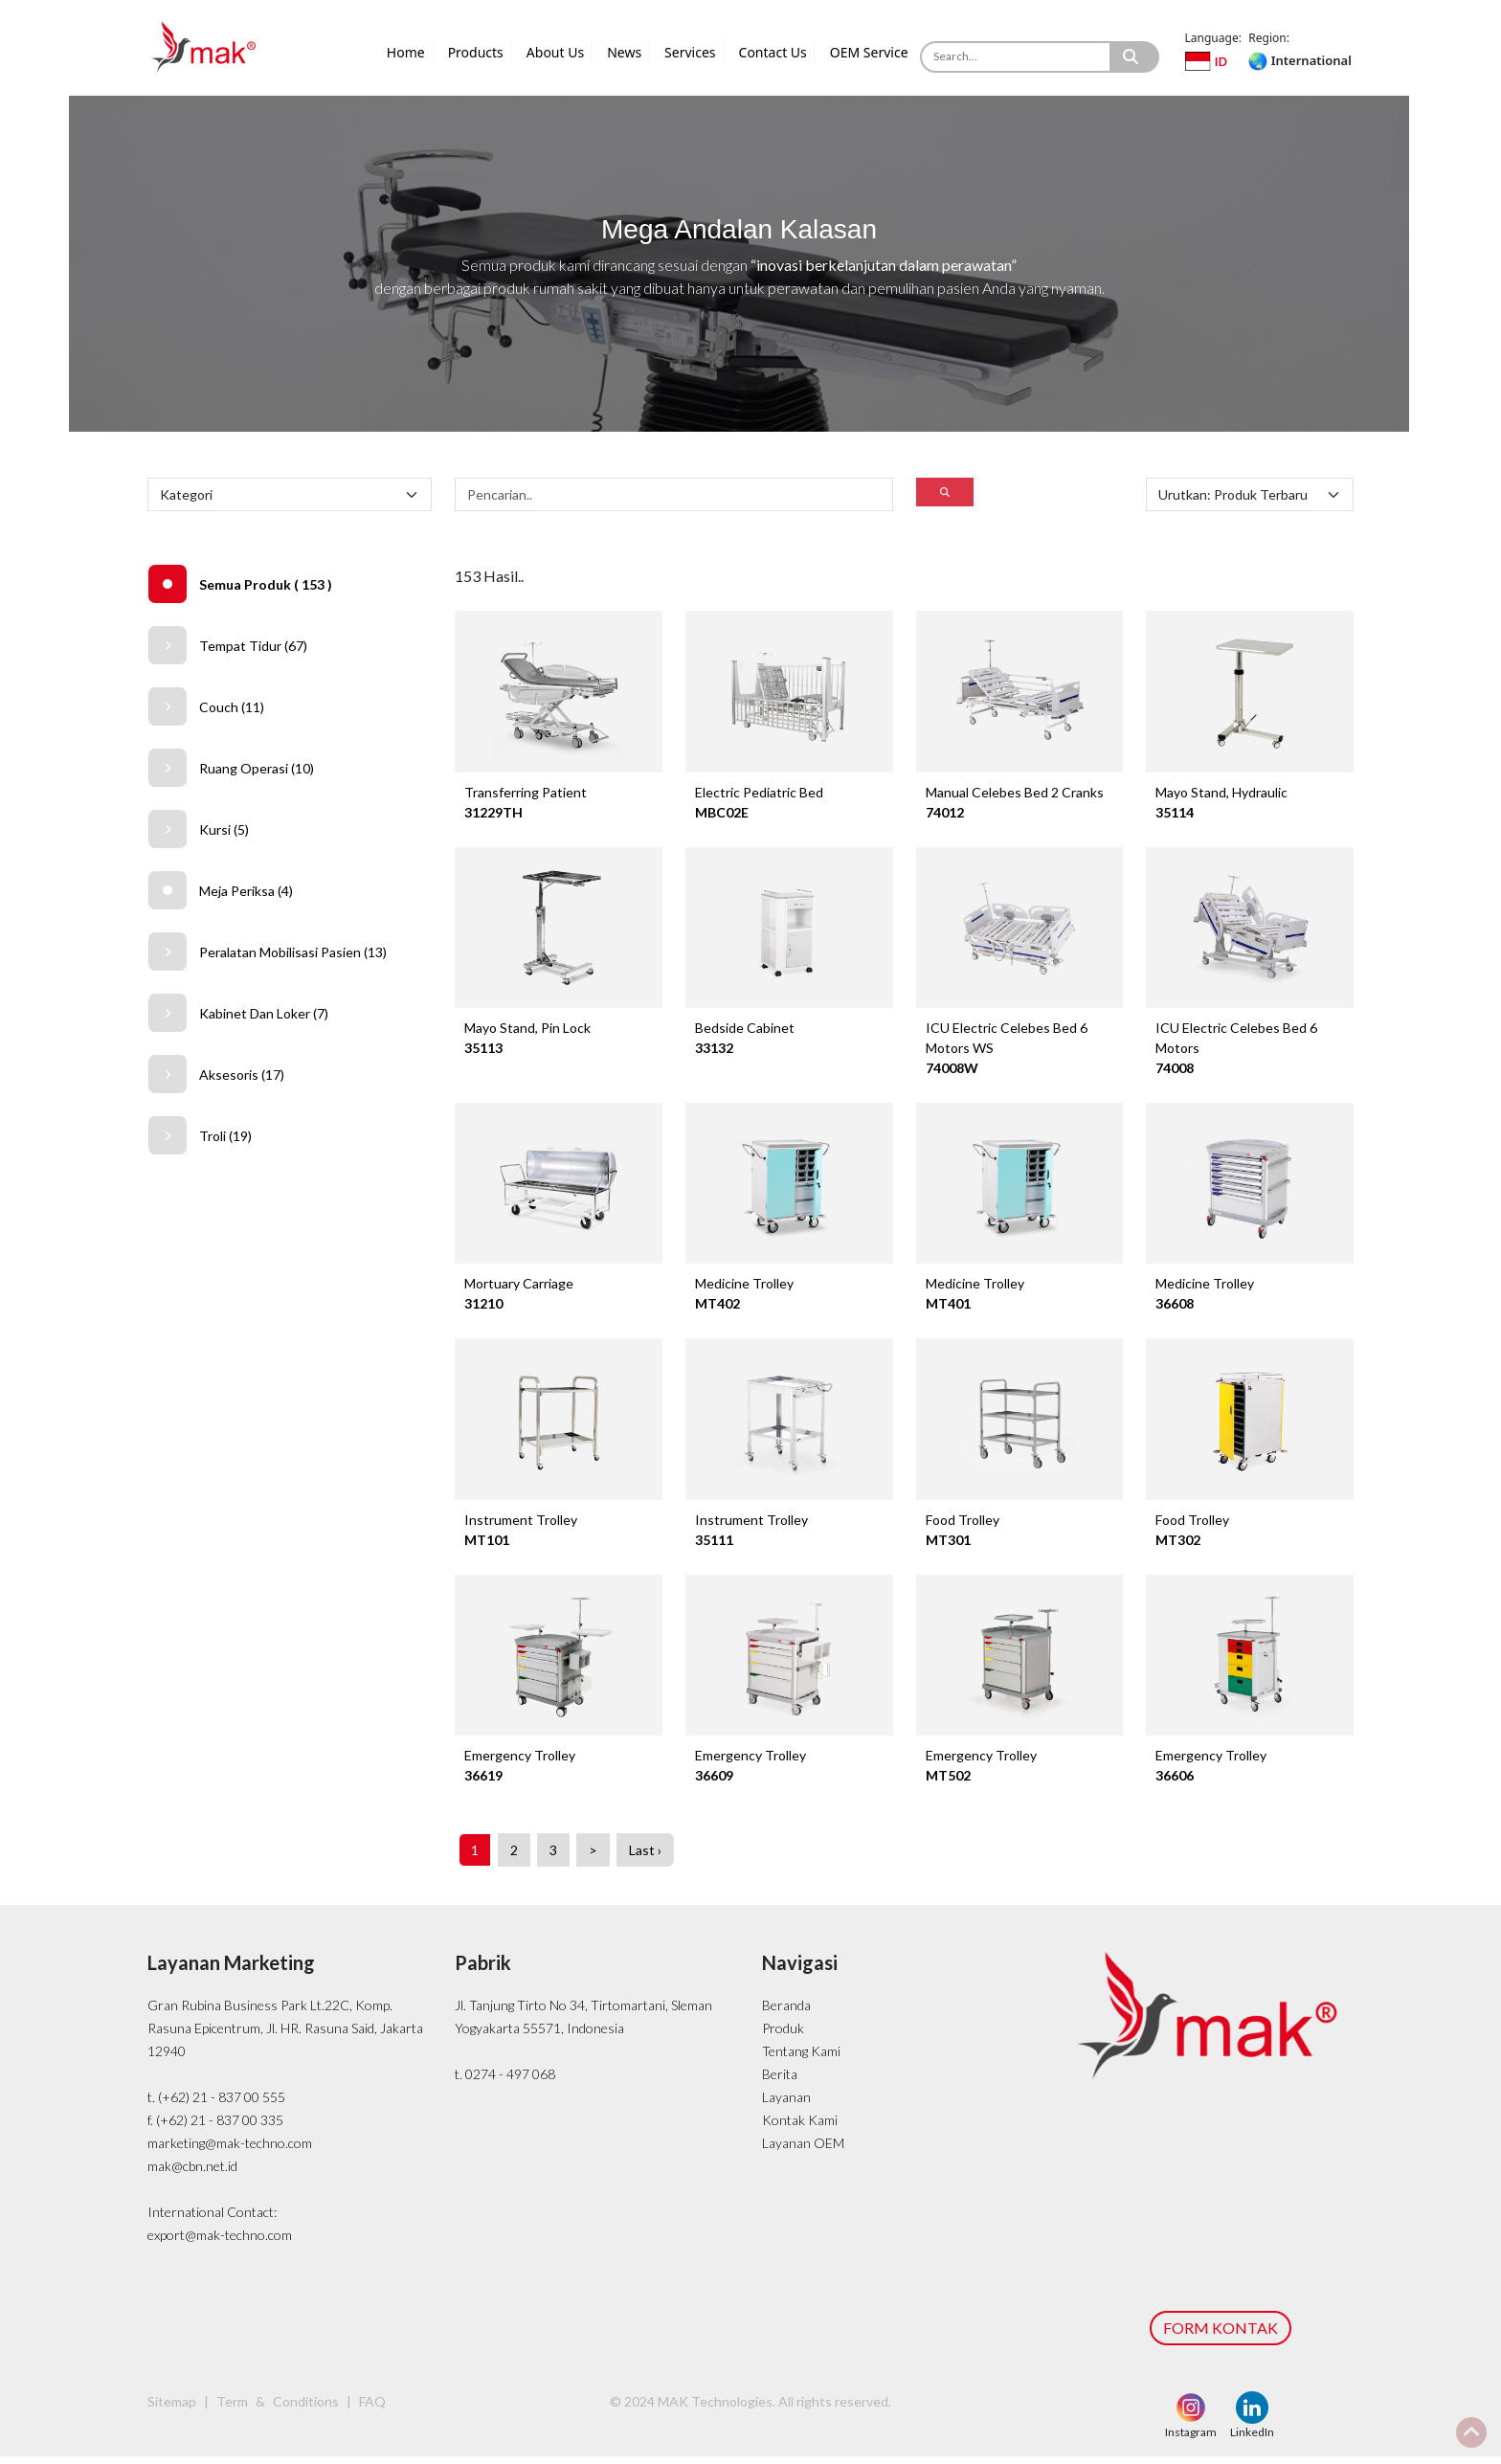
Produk (783, 2035)
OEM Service (869, 52)
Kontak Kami (800, 2127)
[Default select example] (289, 494)
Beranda (786, 2013)
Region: (1268, 38)
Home (406, 52)
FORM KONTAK (1220, 2335)
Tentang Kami (801, 2058)
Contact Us (773, 52)
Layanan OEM (803, 2150)
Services (689, 52)
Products (476, 52)
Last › (645, 1857)
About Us (555, 52)
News (624, 52)
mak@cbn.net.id (192, 2173)
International (1299, 60)
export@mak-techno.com (219, 2242)
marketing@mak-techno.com (229, 2150)
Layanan (786, 2104)
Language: (1213, 38)
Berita (779, 2081)
